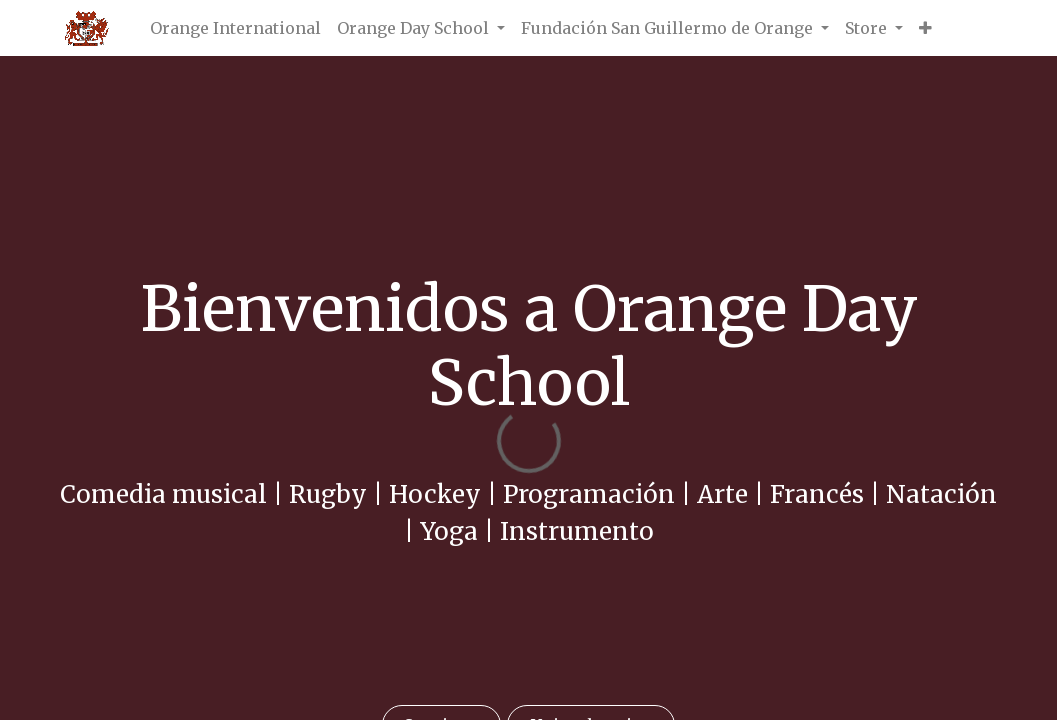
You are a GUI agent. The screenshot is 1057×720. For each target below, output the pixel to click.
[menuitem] (235, 28)
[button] (925, 28)
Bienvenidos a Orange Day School (529, 346)
